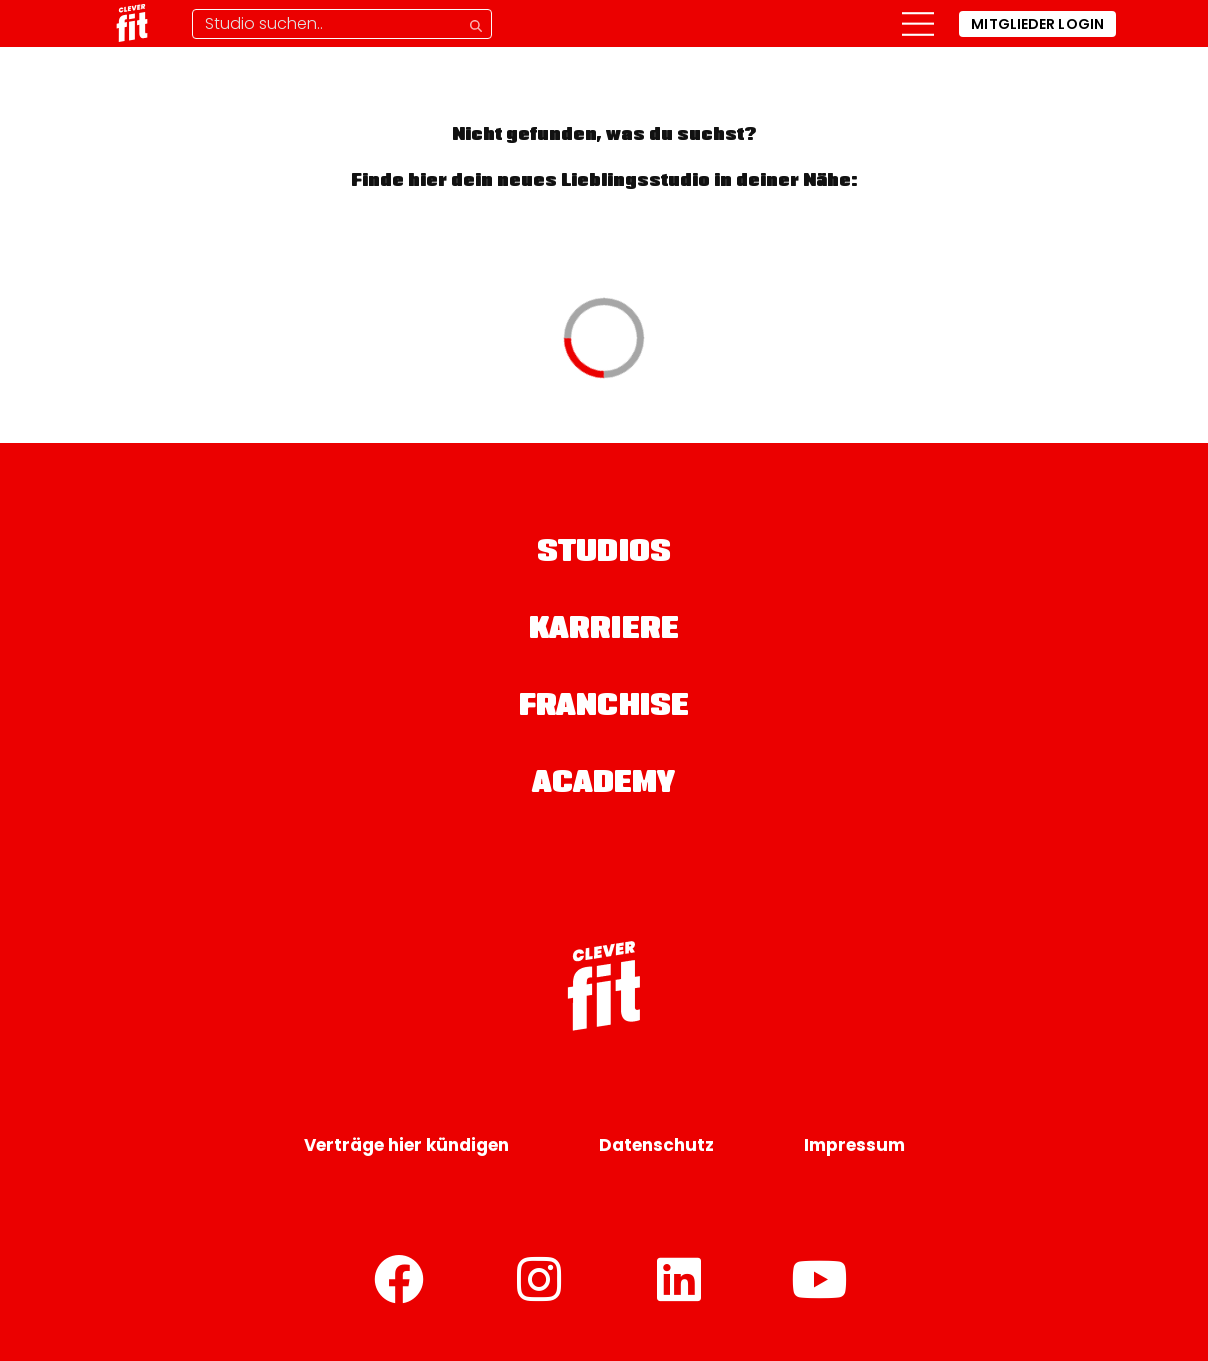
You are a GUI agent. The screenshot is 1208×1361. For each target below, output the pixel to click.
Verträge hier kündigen (406, 1145)
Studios (604, 554)
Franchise (604, 708)
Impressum (854, 1145)
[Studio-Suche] (342, 24)
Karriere (604, 631)
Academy (604, 785)
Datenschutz (656, 1145)
